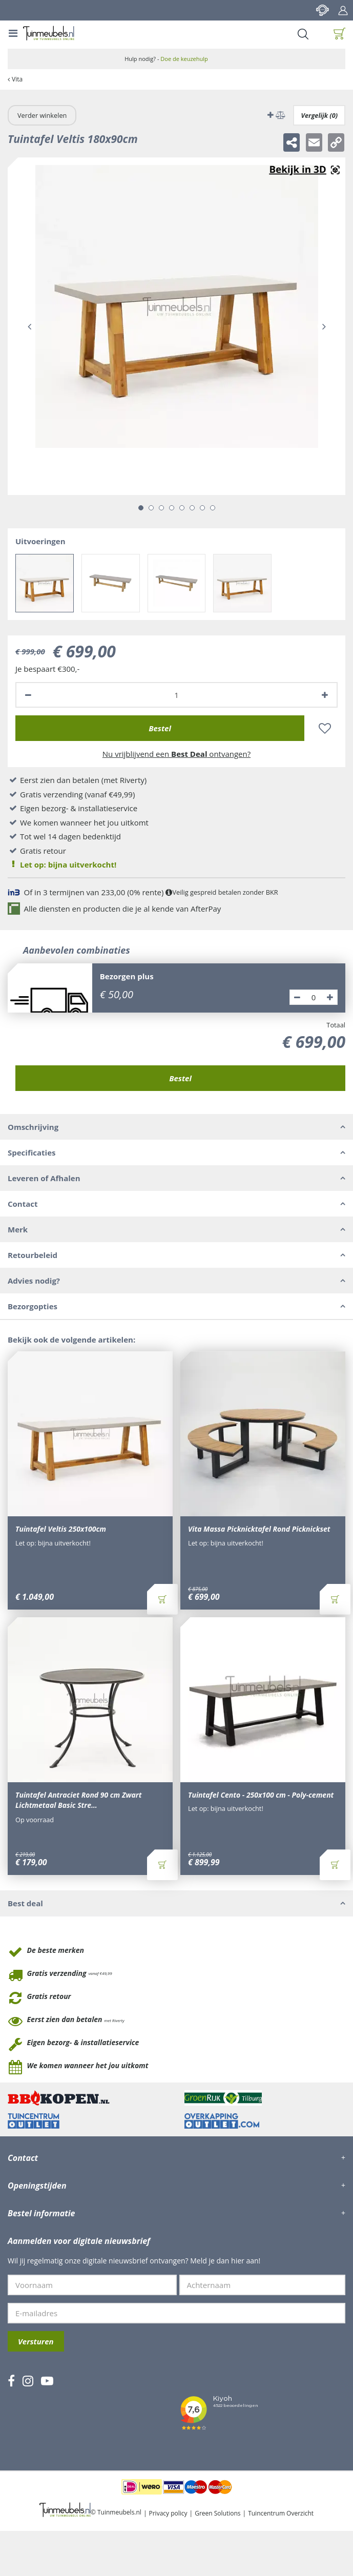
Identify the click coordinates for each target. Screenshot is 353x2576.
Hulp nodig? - (166, 59)
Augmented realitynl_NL (304, 170)
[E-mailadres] (176, 2313)
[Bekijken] (339, 34)
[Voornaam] (92, 2285)
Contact (322, 10)
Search (303, 34)
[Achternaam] (262, 2285)
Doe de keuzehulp (183, 59)
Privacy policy (168, 2513)
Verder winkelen (42, 115)
